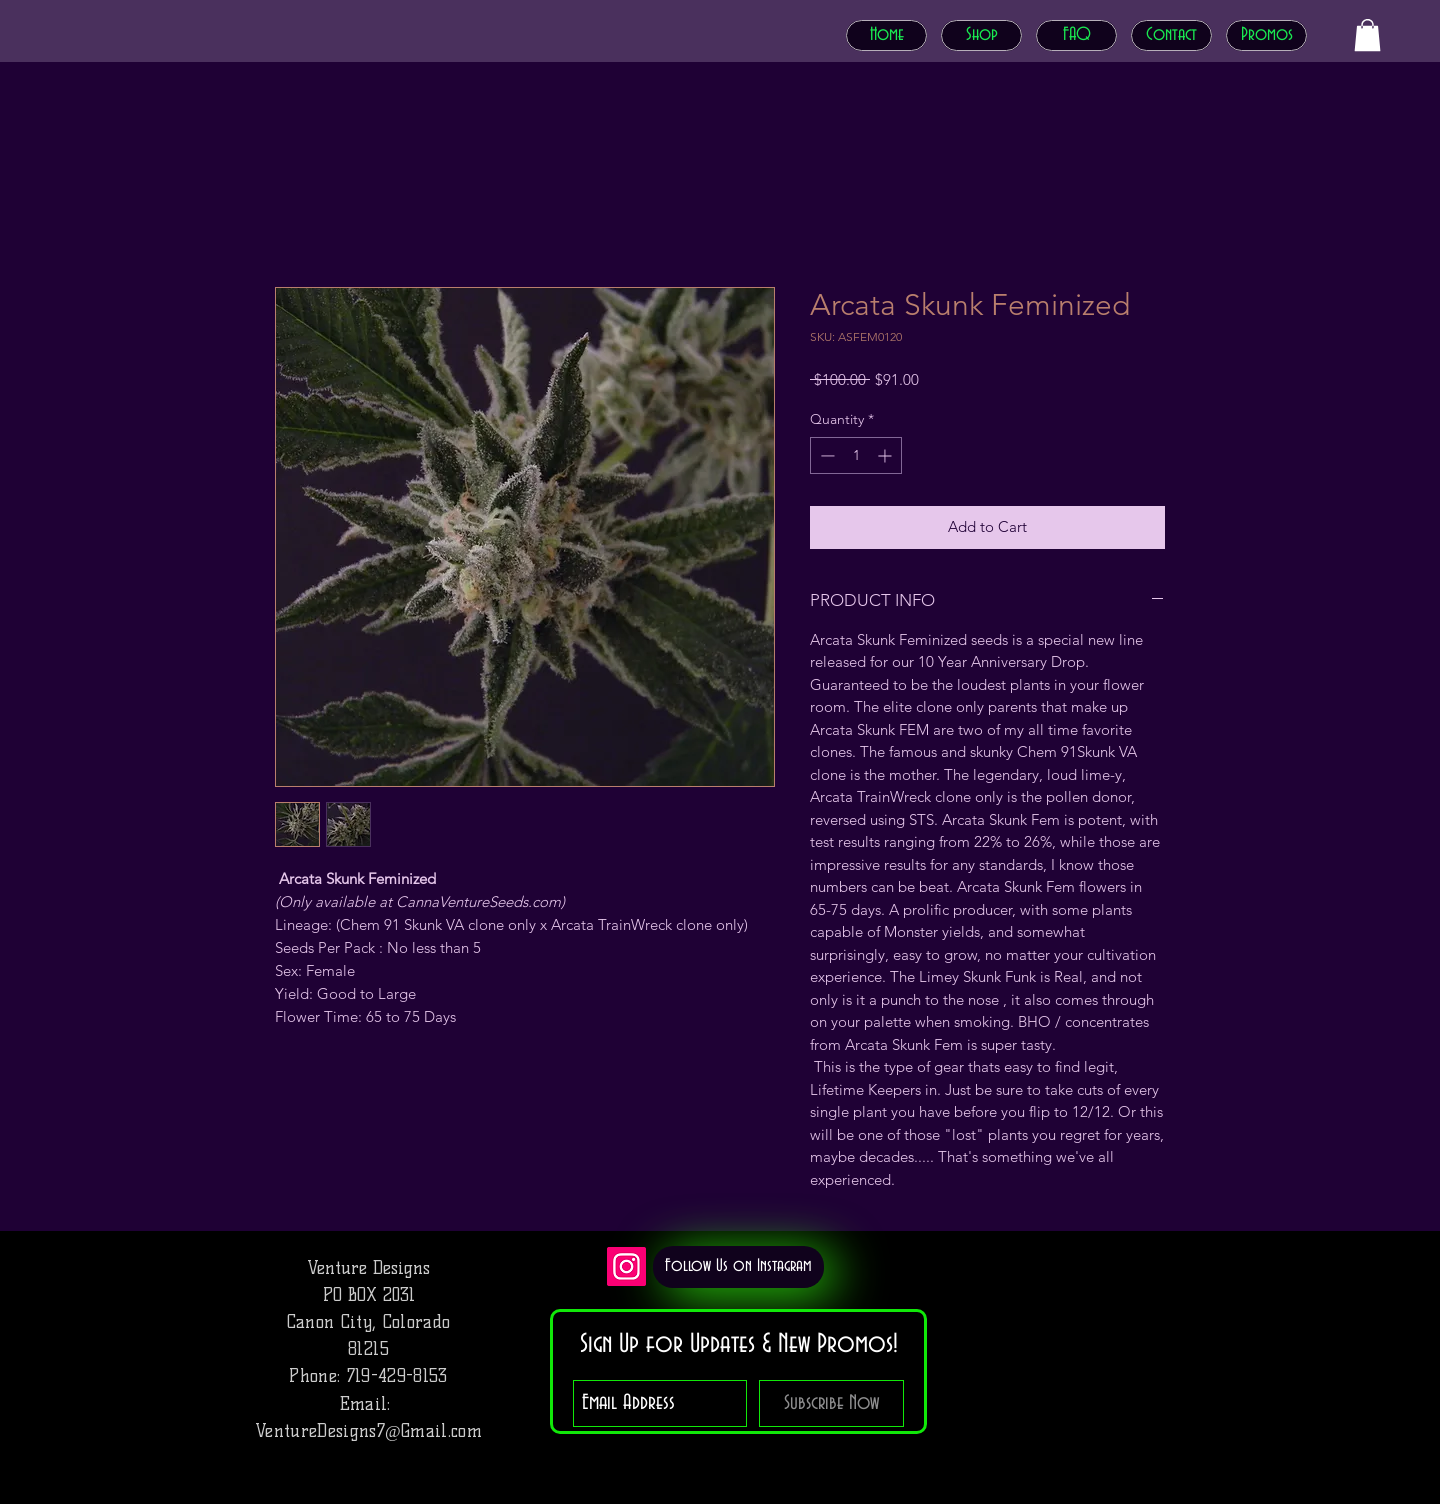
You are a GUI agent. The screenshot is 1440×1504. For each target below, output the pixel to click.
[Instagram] (626, 1266)
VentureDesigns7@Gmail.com (368, 1431)
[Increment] (886, 455)
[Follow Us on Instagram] (738, 1267)
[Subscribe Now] (831, 1403)
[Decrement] (825, 455)
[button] (1367, 35)
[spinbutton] (856, 455)
